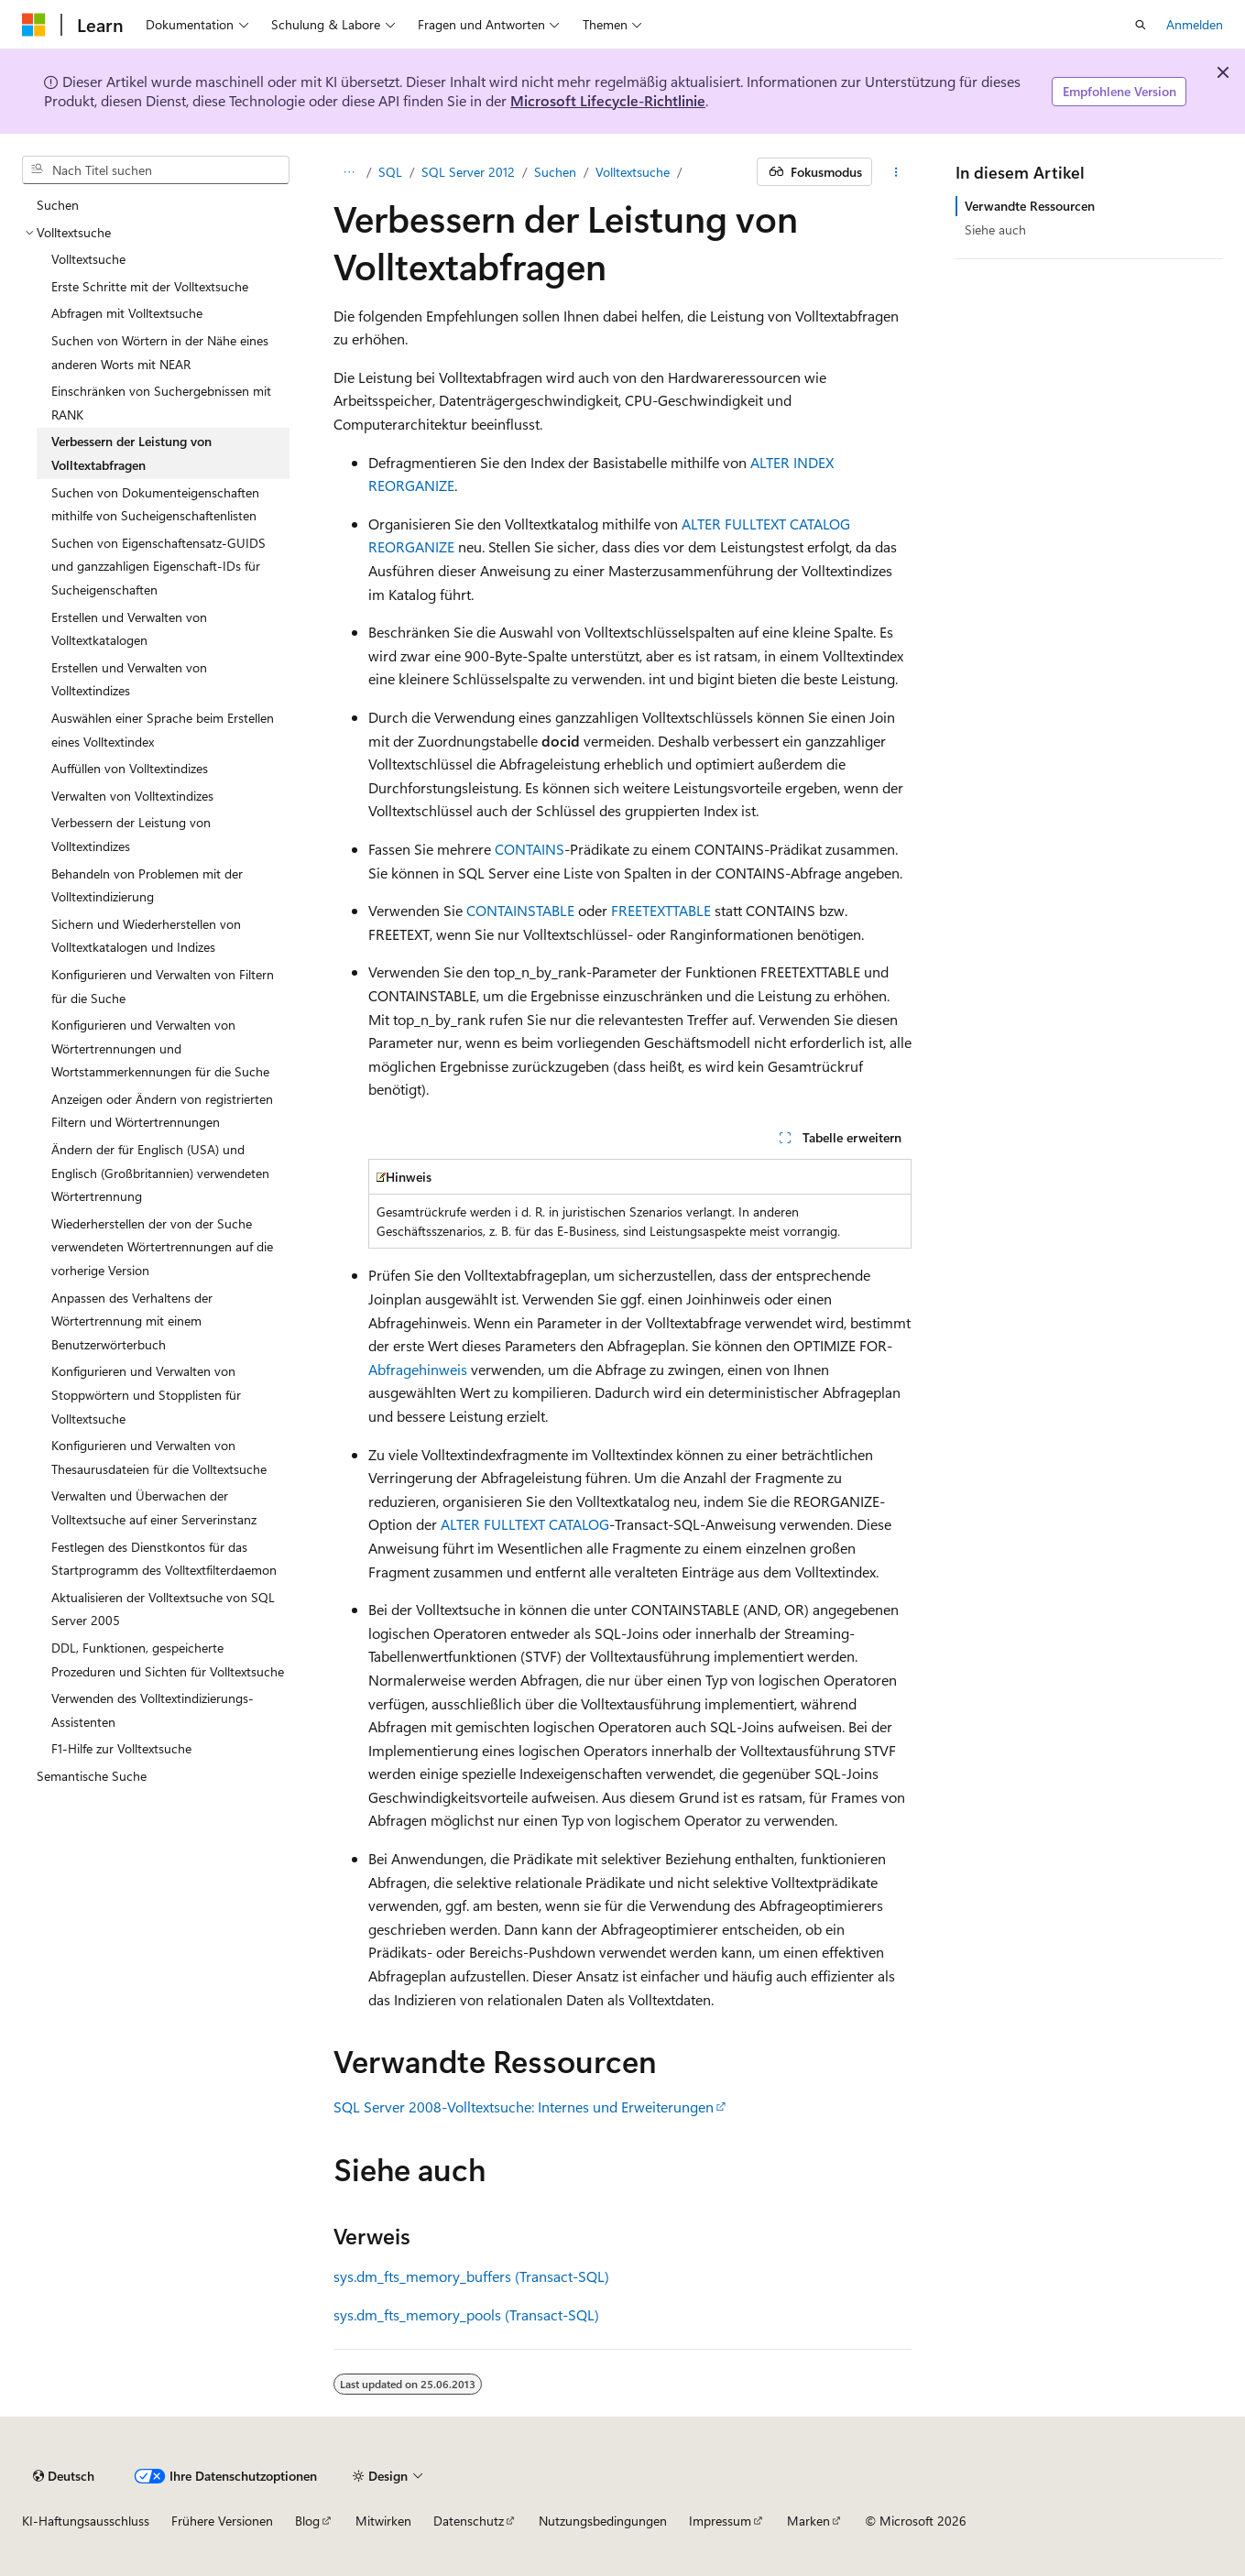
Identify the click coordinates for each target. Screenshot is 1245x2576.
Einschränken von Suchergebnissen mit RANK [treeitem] (161, 402)
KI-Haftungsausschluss (85, 2520)
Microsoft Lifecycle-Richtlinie (607, 100)
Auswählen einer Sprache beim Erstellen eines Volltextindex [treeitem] (162, 729)
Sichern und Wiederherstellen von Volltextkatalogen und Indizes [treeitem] (146, 935)
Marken (808, 2520)
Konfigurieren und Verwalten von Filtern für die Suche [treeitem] (162, 986)
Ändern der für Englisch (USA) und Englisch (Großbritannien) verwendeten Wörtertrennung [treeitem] (160, 1173)
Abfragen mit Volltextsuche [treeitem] (126, 313)
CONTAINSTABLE (520, 910)
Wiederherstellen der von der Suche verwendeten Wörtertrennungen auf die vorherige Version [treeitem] (162, 1247)
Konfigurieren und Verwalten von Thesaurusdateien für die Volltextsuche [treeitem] (159, 1457)
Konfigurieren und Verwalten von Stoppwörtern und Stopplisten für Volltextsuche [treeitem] (146, 1394)
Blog (307, 2520)
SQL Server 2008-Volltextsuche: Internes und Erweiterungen (523, 2106)
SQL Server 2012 (468, 171)
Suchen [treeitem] (58, 204)
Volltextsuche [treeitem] (88, 258)
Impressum (720, 2520)
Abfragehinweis (417, 1369)
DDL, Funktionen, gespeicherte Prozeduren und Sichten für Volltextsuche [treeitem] (167, 1659)
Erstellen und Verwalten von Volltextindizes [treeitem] (129, 679)
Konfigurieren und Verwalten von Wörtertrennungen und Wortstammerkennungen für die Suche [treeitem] (160, 1048)
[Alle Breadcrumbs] (349, 172)
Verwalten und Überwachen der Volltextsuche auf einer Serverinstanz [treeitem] (154, 1507)
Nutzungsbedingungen (603, 2520)
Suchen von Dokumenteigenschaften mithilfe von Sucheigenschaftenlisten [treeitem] (155, 504)
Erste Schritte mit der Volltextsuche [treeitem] (149, 286)
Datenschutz (468, 2520)
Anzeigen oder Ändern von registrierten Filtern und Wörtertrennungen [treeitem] (162, 1110)
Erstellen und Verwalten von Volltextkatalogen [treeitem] (129, 628)
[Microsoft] (34, 25)
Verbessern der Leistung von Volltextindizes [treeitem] (131, 834)
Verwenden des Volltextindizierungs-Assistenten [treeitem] (152, 1709)
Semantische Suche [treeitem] (92, 1776)
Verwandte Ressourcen (1030, 205)
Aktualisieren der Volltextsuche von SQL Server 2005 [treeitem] (163, 1609)
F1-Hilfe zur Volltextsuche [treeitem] (121, 1748)
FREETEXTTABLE (661, 910)
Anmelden (1194, 24)
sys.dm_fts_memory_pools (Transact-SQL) (466, 2314)
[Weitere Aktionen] (895, 172)
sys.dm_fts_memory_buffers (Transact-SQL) (471, 2276)
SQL (390, 171)
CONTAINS (529, 848)
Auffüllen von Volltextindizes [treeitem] (129, 768)
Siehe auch (995, 229)
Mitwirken (383, 2520)
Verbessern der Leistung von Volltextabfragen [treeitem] (131, 453)
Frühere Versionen (222, 2520)
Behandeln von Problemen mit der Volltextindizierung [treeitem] (147, 885)
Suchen (555, 171)
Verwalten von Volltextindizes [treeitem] (132, 795)
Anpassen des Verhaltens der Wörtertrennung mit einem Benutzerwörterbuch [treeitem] (132, 1321)
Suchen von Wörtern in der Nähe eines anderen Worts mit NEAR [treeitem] (159, 352)
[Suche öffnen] (1140, 24)
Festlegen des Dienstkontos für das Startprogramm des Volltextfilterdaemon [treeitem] (164, 1558)
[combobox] (155, 170)
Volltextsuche (632, 171)
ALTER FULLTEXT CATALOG (525, 1524)
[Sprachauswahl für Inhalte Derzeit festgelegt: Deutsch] (63, 2476)
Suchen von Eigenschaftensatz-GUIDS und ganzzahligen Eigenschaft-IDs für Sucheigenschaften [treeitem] (158, 566)
